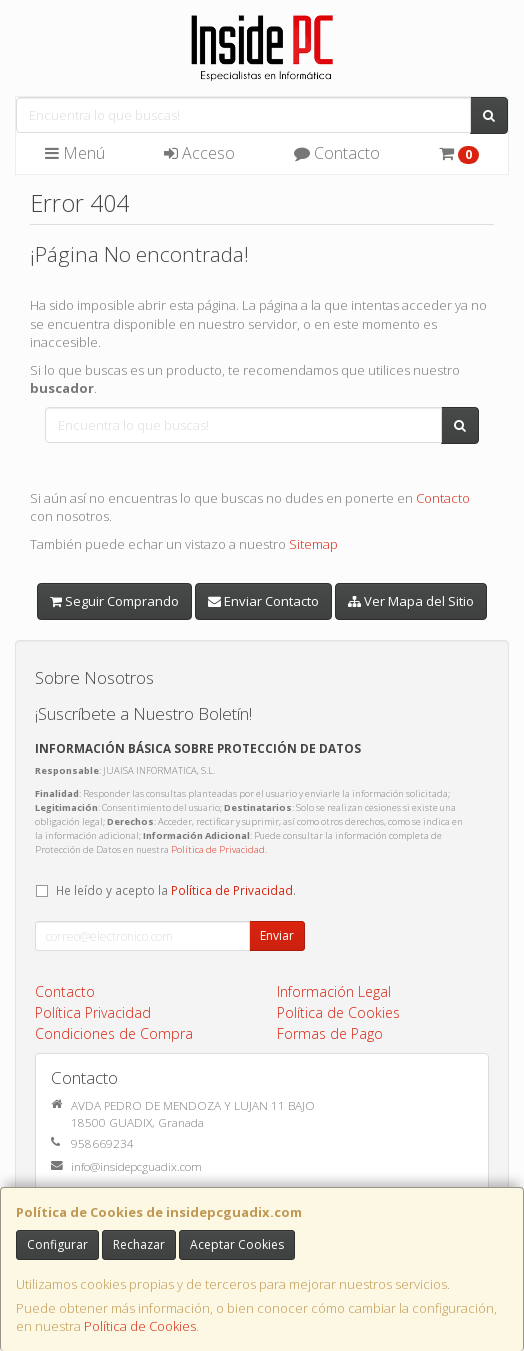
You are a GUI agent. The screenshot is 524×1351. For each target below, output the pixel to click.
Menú (75, 153)
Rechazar (139, 1244)
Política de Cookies (140, 1326)
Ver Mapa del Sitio (411, 601)
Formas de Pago (330, 1033)
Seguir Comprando (114, 601)
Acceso (199, 153)
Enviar (277, 935)
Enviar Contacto (263, 601)
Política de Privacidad (218, 849)
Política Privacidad (93, 1012)
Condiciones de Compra (114, 1033)
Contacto (337, 153)
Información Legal (334, 991)
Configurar (57, 1244)
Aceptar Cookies (237, 1244)
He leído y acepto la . (176, 890)
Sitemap (313, 544)
